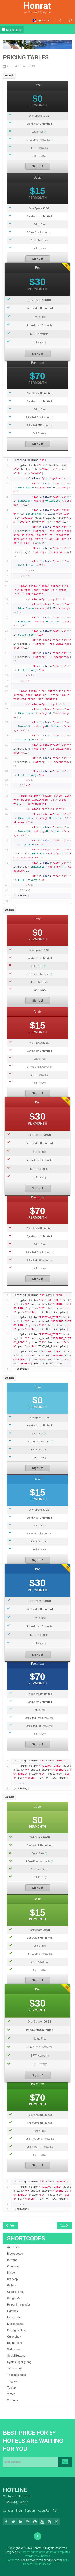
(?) (45, 131)
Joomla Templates (58, 2552)
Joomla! (12, 2560)
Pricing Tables (26, 57)
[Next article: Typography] (64, 2225)
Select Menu (12, 30)
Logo (37, 8)
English (40, 20)
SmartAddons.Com (33, 2552)
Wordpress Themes (37, 2556)
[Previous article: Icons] (10, 2225)
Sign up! (37, 166)
